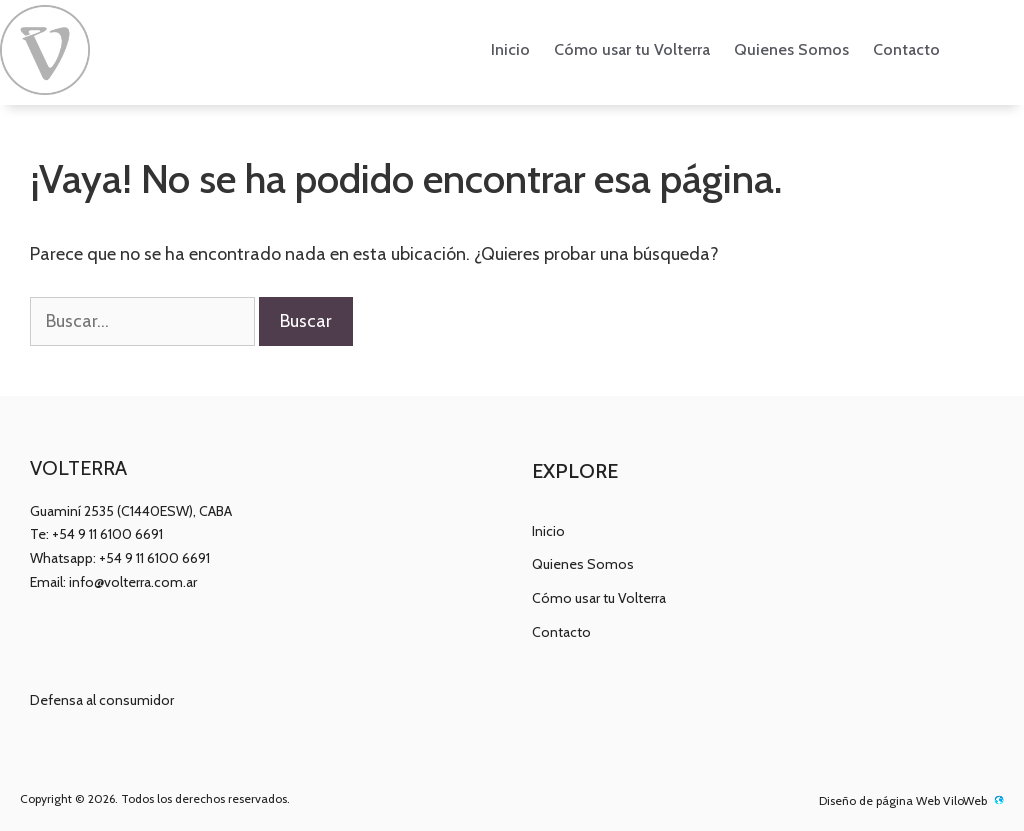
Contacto (906, 49)
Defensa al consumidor (102, 700)
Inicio (510, 49)
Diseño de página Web (879, 800)
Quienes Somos (791, 49)
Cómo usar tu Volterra (632, 49)
